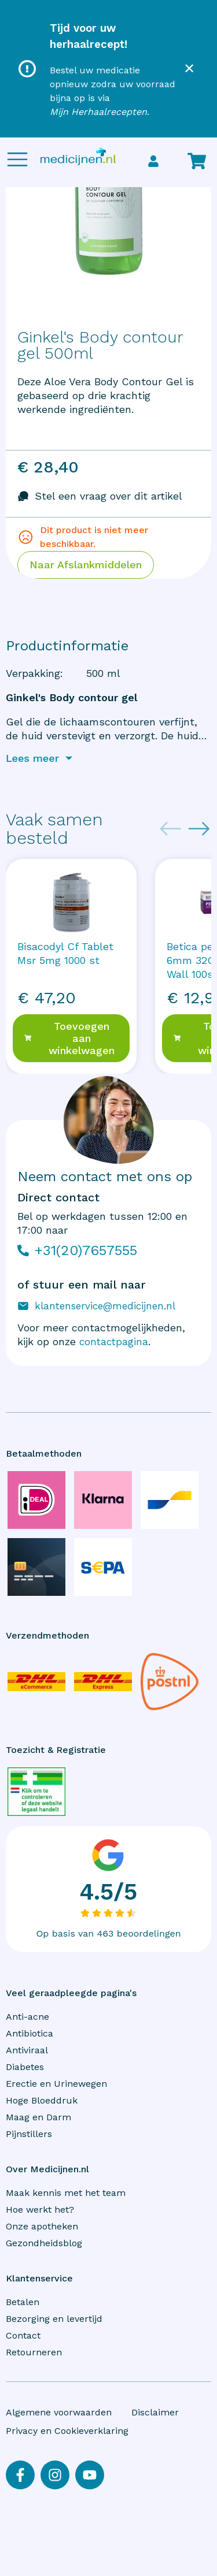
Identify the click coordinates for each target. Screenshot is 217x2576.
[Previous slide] (171, 829)
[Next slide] (199, 829)
